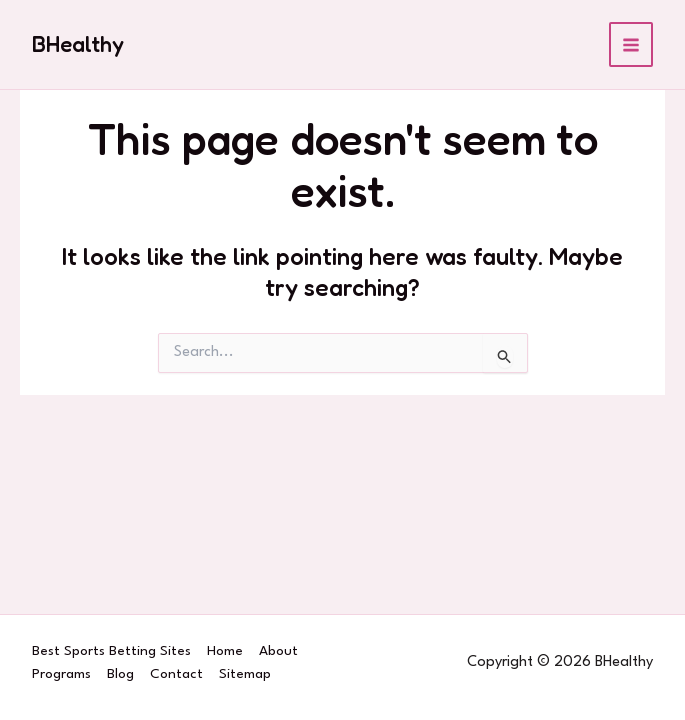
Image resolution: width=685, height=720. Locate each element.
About (278, 651)
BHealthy (78, 44)
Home (225, 651)
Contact (176, 674)
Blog (120, 674)
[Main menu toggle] (631, 44)
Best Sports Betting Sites (111, 651)
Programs (61, 674)
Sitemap (245, 674)
